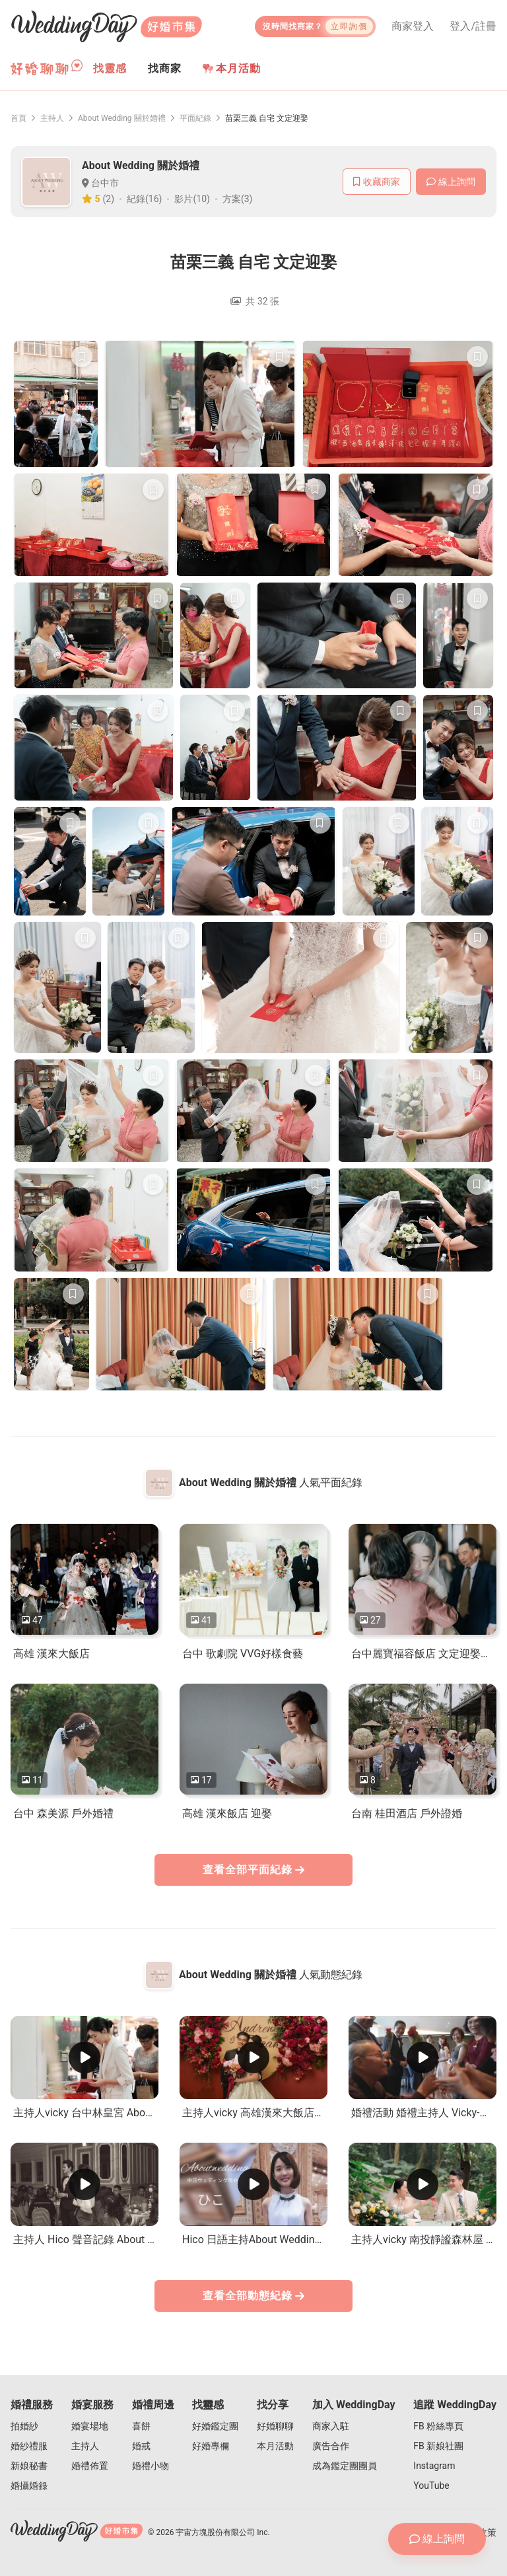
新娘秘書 (29, 2465)
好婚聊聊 (275, 2426)
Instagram (434, 2465)
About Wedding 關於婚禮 (122, 118)
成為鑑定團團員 (344, 2465)
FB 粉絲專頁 (438, 2426)
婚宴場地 (89, 2426)
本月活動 (232, 68)
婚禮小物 (150, 2465)
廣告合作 (330, 2446)
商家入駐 (330, 2426)
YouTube (431, 2485)
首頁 (18, 118)
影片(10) (191, 199)
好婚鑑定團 (215, 2426)
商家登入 (412, 26)
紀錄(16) (144, 199)
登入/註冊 (473, 26)
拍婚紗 (24, 2426)
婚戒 (141, 2446)
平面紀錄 (195, 118)
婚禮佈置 (89, 2465)
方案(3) (237, 199)
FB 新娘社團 (438, 2446)
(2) (109, 199)
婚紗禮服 (29, 2446)
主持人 (52, 118)
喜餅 (141, 2426)
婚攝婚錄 (29, 2485)
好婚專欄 (210, 2446)
